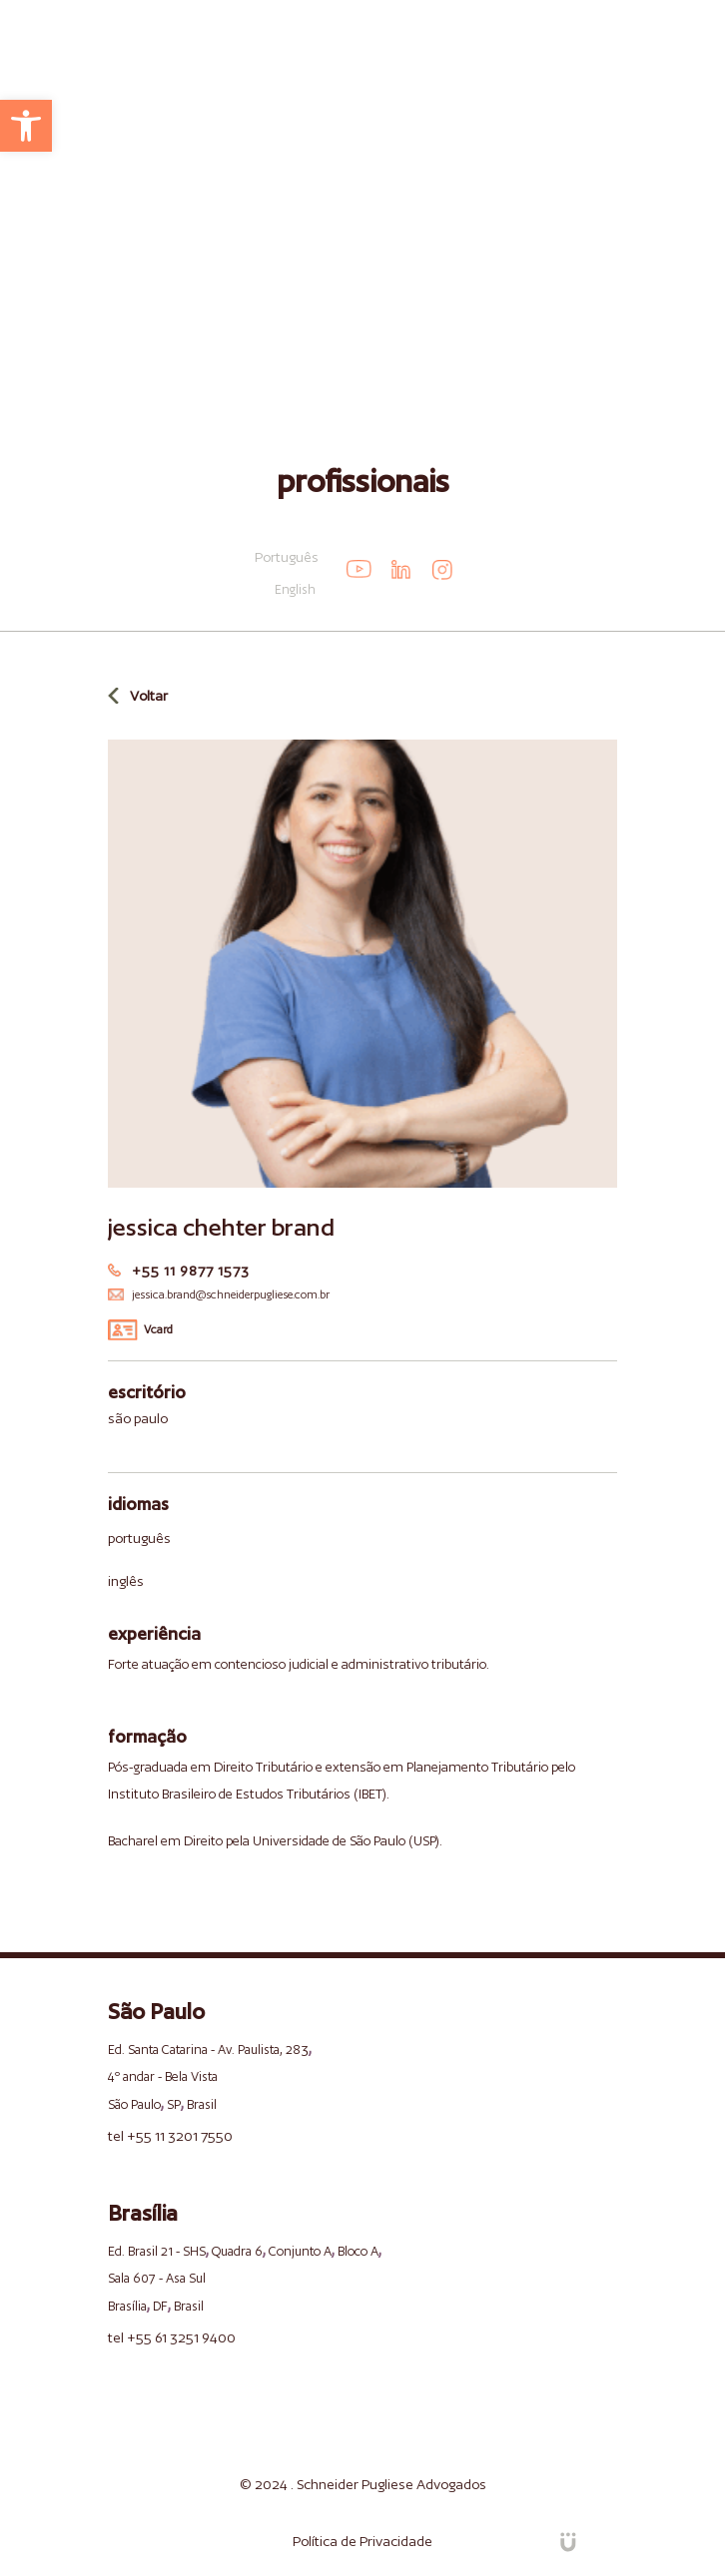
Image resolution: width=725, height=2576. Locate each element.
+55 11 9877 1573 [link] (191, 1271)
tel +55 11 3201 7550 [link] (170, 2136)
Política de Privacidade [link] (362, 2541)
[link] (26, 126)
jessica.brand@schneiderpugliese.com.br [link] (231, 1294)
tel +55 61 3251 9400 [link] (172, 2337)
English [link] (295, 589)
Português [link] (287, 557)
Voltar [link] (149, 696)
